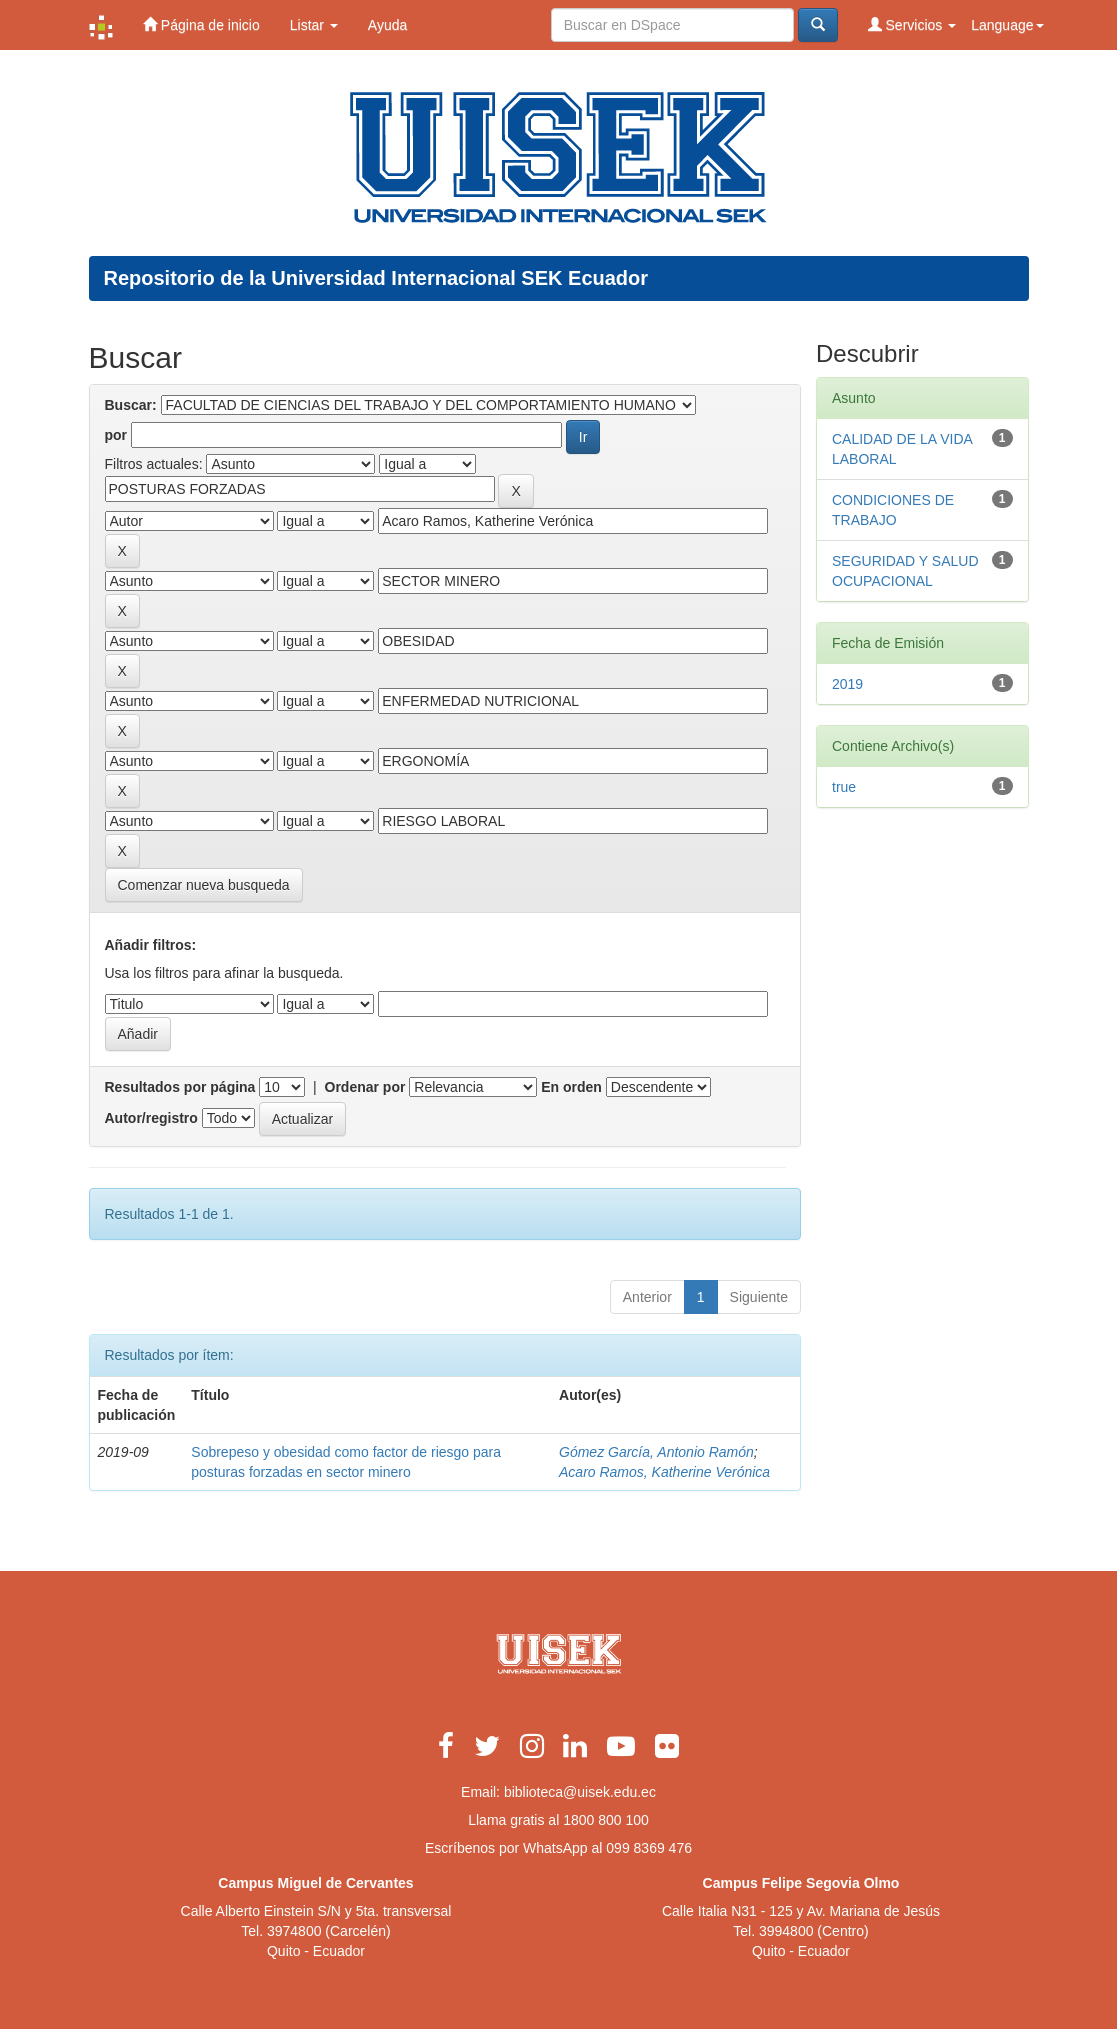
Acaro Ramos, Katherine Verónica (664, 1472)
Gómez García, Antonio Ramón (656, 1452)
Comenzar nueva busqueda (204, 885)
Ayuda (387, 25)
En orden (571, 1087)
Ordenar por (365, 1087)
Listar (314, 25)
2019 (847, 684)
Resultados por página (180, 1087)
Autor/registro (151, 1118)
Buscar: (131, 405)
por (116, 435)
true (844, 787)
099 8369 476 (649, 1848)
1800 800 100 (606, 1820)
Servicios (912, 24)
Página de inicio (201, 24)
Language (1007, 25)
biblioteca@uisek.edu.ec (580, 1792)
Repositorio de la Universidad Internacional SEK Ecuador (376, 278)
